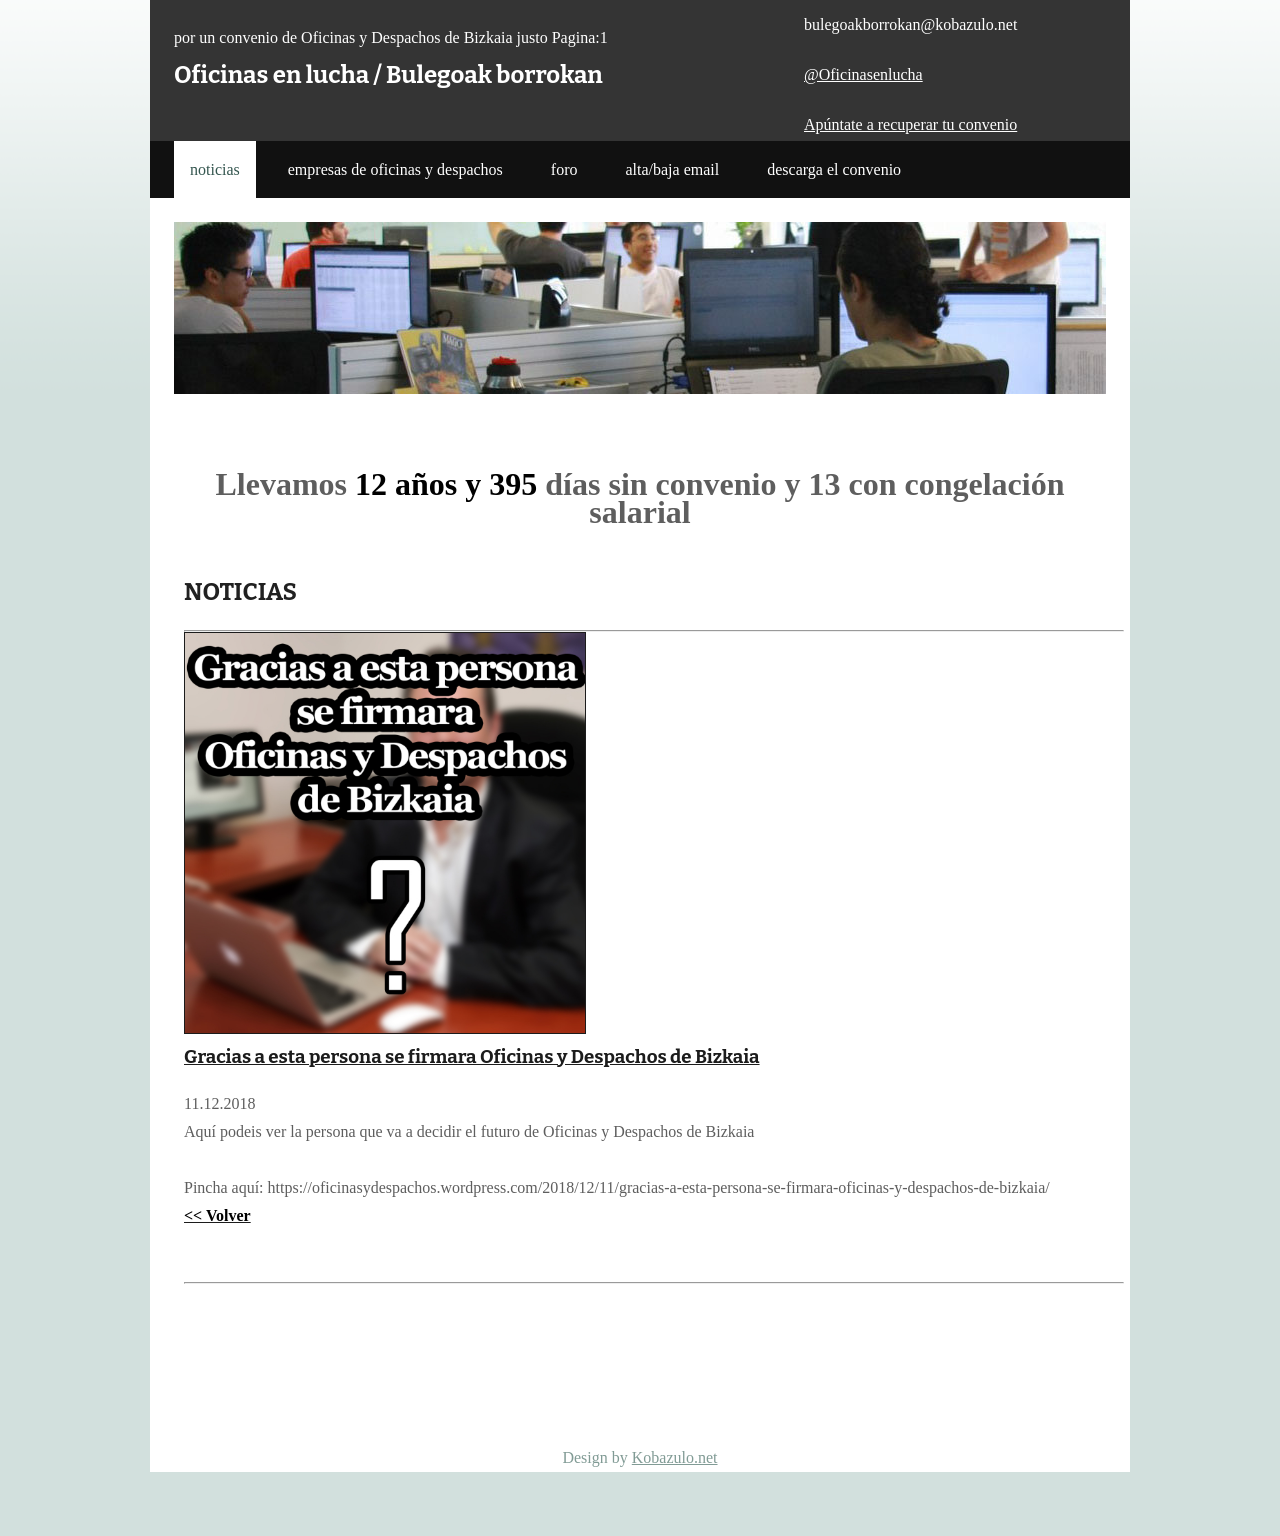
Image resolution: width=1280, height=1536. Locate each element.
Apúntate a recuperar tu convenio (910, 124)
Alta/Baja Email (672, 169)
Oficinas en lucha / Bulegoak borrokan (388, 75)
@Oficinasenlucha (863, 74)
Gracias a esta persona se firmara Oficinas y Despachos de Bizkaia (472, 1057)
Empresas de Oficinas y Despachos (395, 169)
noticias (215, 169)
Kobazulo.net (675, 1457)
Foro (564, 169)
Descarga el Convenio (834, 169)
